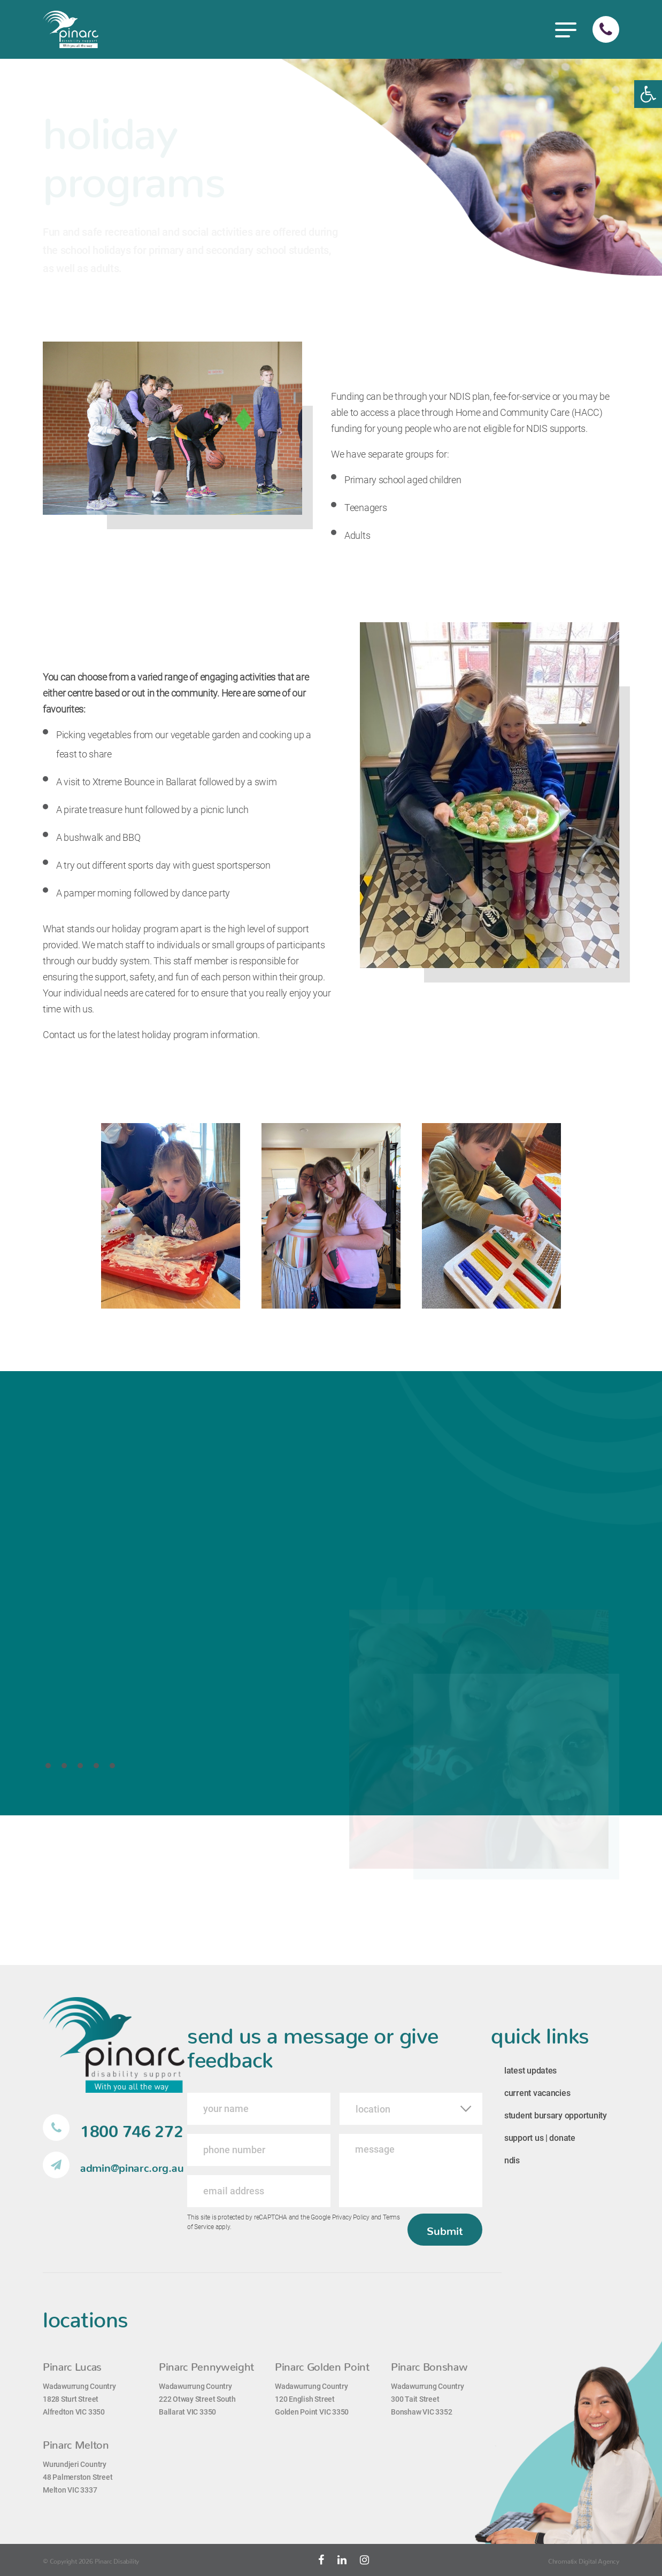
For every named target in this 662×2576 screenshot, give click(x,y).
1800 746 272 (113, 2127)
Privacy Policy (351, 2217)
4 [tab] (99, 1764)
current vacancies (537, 2093)
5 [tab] (115, 1764)
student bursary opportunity (555, 2115)
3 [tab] (83, 1764)
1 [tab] (50, 1764)
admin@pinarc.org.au (113, 2165)
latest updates (530, 2071)
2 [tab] (66, 1764)
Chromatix (562, 2559)
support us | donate (539, 2138)
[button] (648, 94)
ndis (512, 2160)
